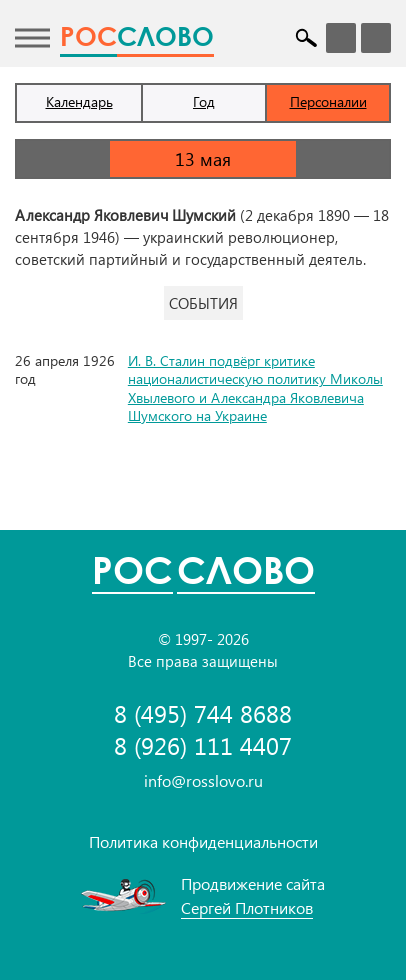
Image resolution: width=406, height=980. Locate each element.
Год (204, 101)
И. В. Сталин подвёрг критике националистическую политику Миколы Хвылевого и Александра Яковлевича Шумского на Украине (255, 388)
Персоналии (328, 101)
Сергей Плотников (247, 907)
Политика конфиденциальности (203, 841)
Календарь (79, 101)
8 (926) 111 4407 (203, 745)
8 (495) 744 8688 (203, 713)
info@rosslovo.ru (203, 780)
